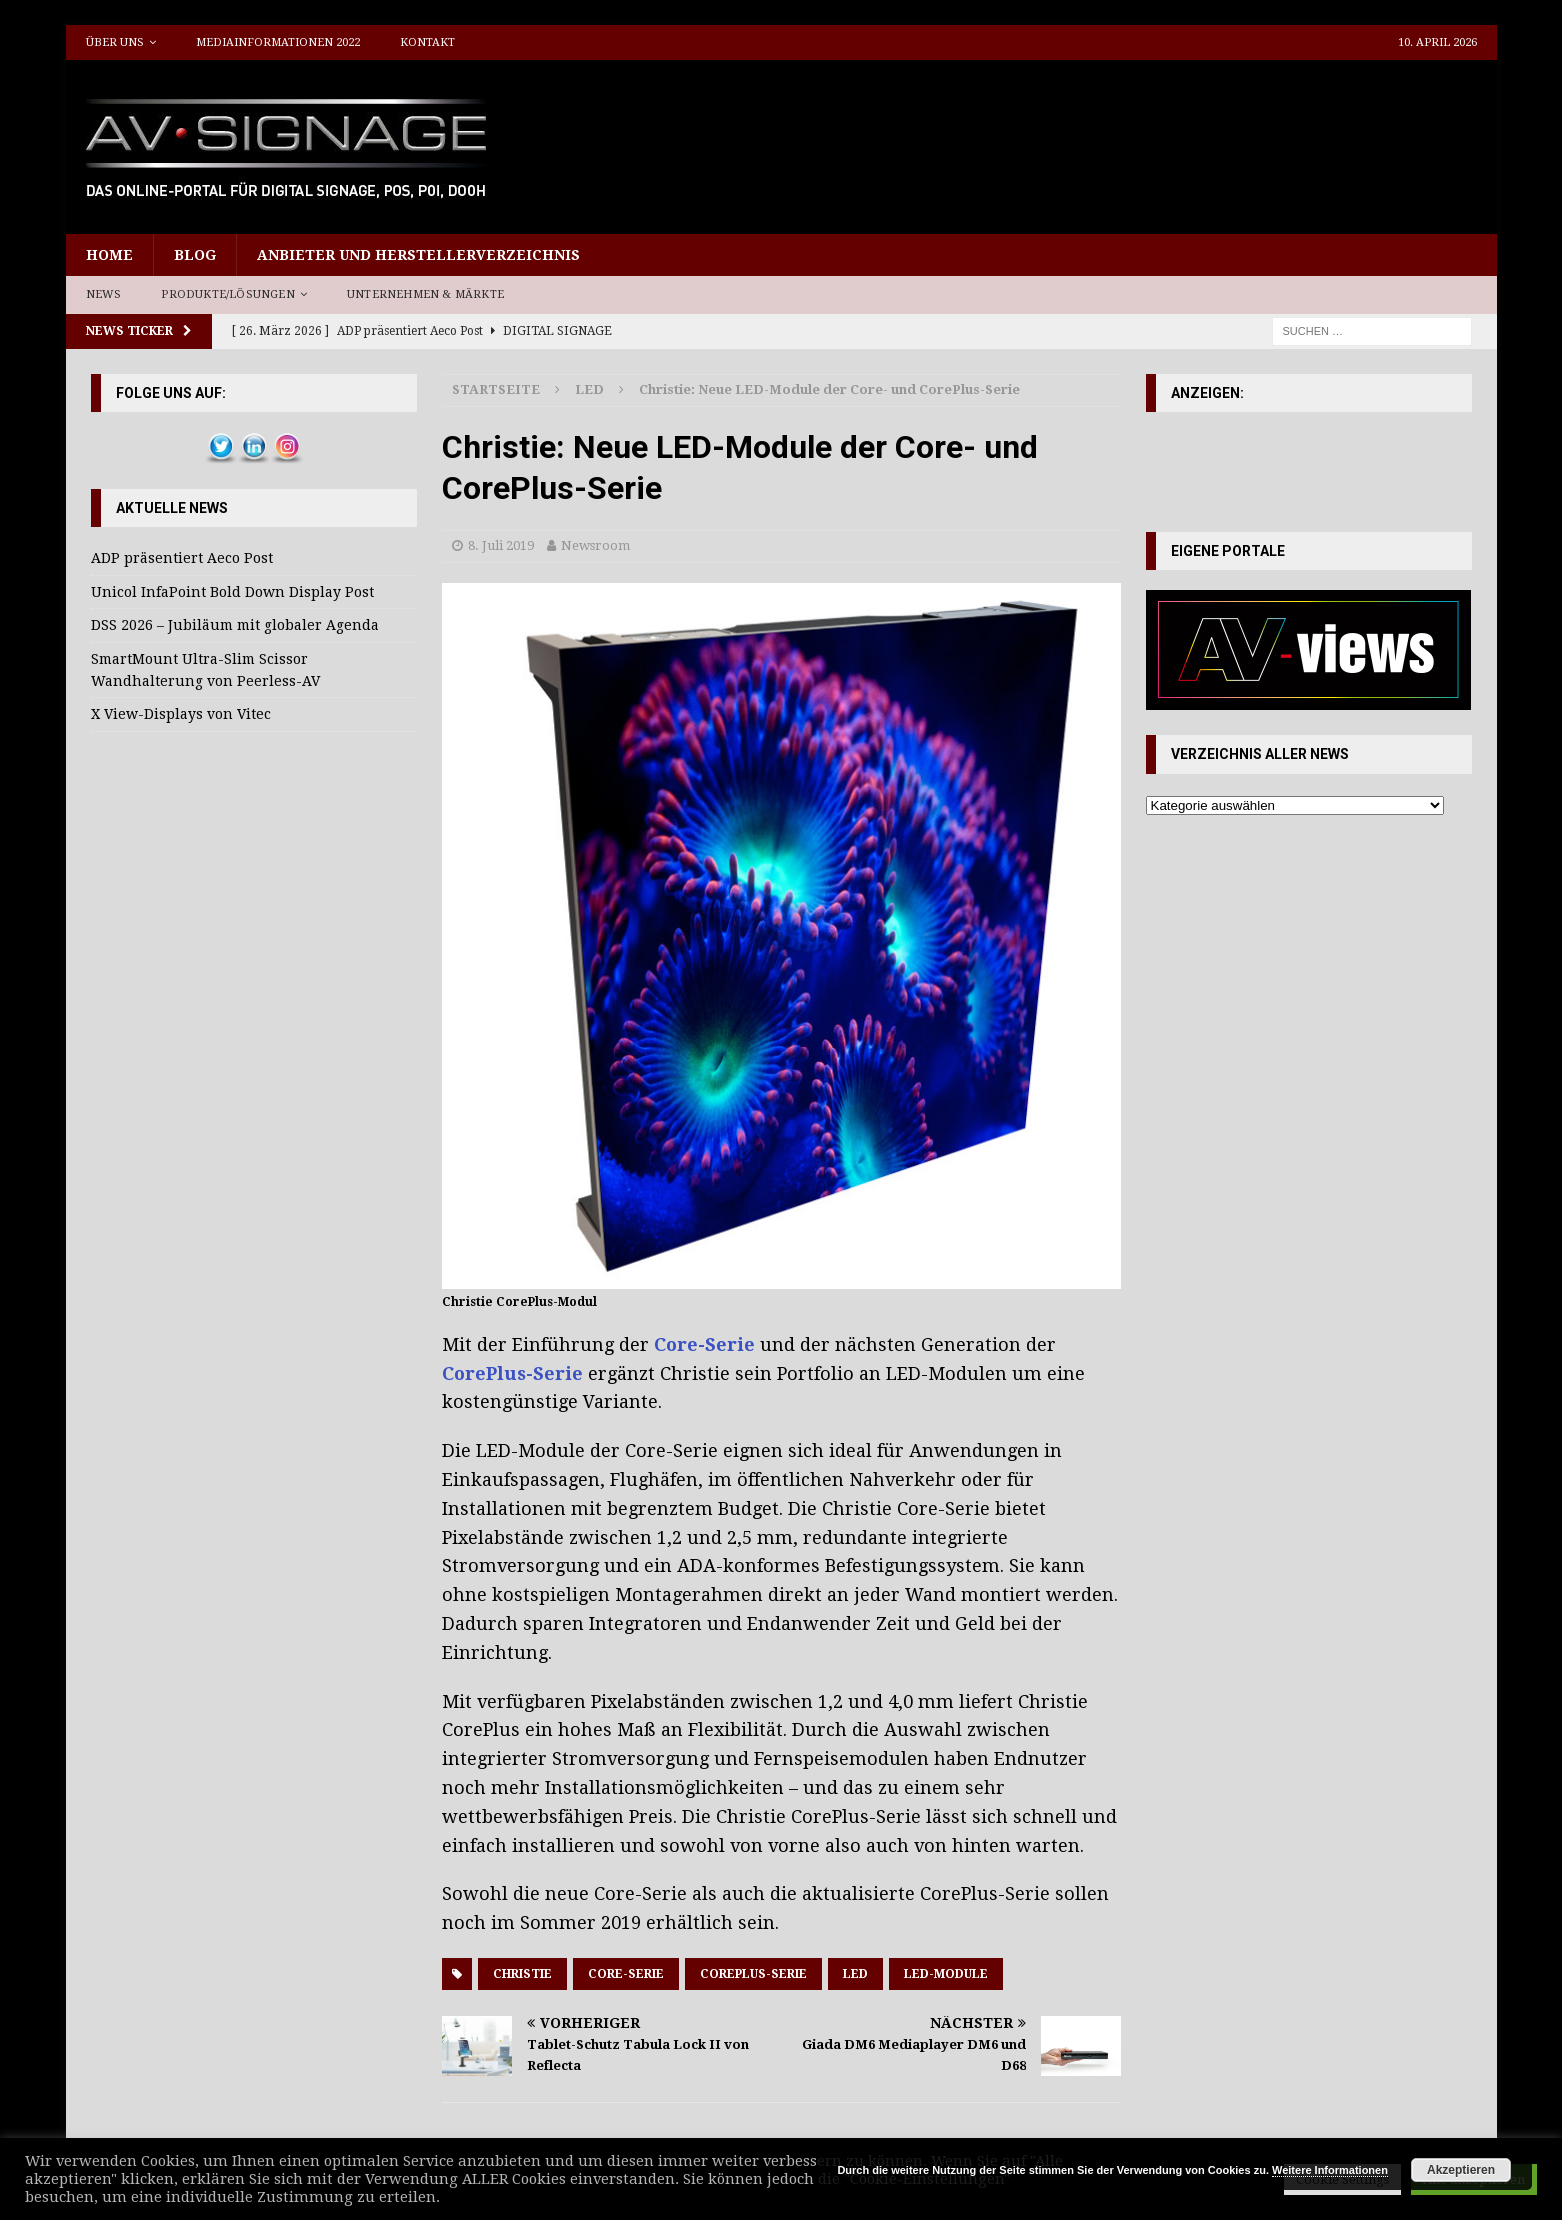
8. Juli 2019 (501, 545)
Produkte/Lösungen (227, 294)
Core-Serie (704, 1344)
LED (855, 1974)
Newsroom (595, 545)
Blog (195, 255)
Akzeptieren (1461, 2170)
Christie (522, 1974)
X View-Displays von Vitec (181, 714)
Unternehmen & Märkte (425, 294)
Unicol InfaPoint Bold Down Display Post (232, 592)
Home (109, 255)
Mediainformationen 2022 (278, 42)
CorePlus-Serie (512, 1373)
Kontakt (427, 42)
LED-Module (946, 1974)
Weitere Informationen (1330, 2170)
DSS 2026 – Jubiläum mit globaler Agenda (235, 625)
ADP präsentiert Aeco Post (182, 558)
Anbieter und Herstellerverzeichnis (418, 255)
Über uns (115, 42)
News (104, 294)
